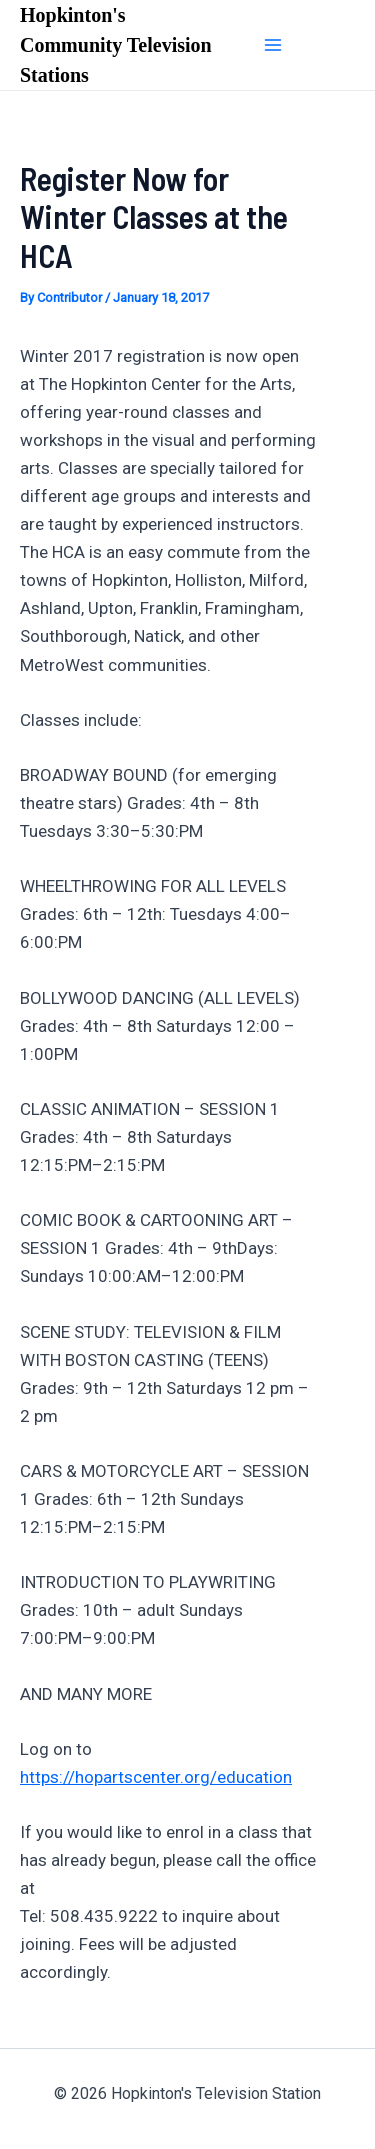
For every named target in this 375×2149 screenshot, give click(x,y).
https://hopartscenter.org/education (156, 1777)
